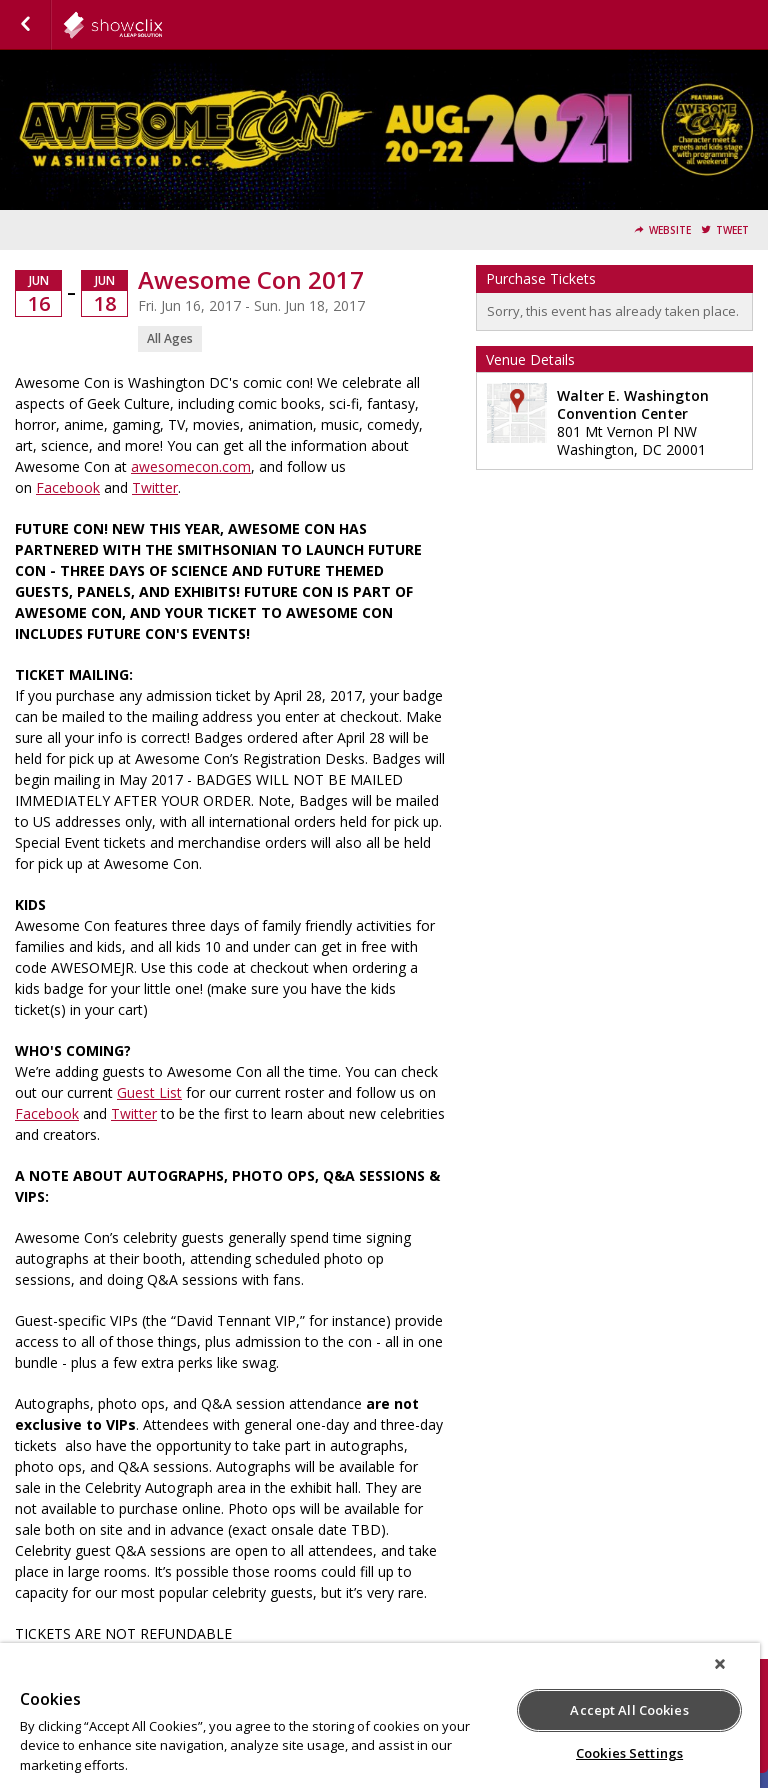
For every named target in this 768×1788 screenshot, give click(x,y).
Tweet (732, 230)
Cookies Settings (629, 1753)
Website (670, 230)
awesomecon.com (191, 466)
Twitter (155, 487)
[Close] (720, 1664)
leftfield (162, 25)
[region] (380, 1715)
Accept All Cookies (629, 1710)
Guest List (149, 1092)
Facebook (68, 487)
